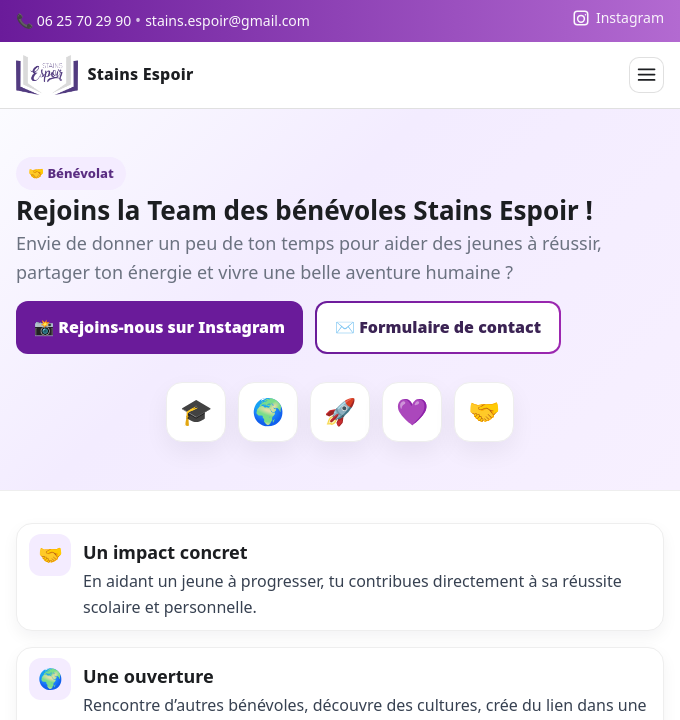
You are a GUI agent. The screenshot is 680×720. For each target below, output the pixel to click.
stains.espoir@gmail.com (227, 20)
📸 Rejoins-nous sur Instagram (159, 327)
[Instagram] (618, 18)
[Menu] (646, 74)
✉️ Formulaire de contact (438, 327)
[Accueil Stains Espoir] (104, 75)
